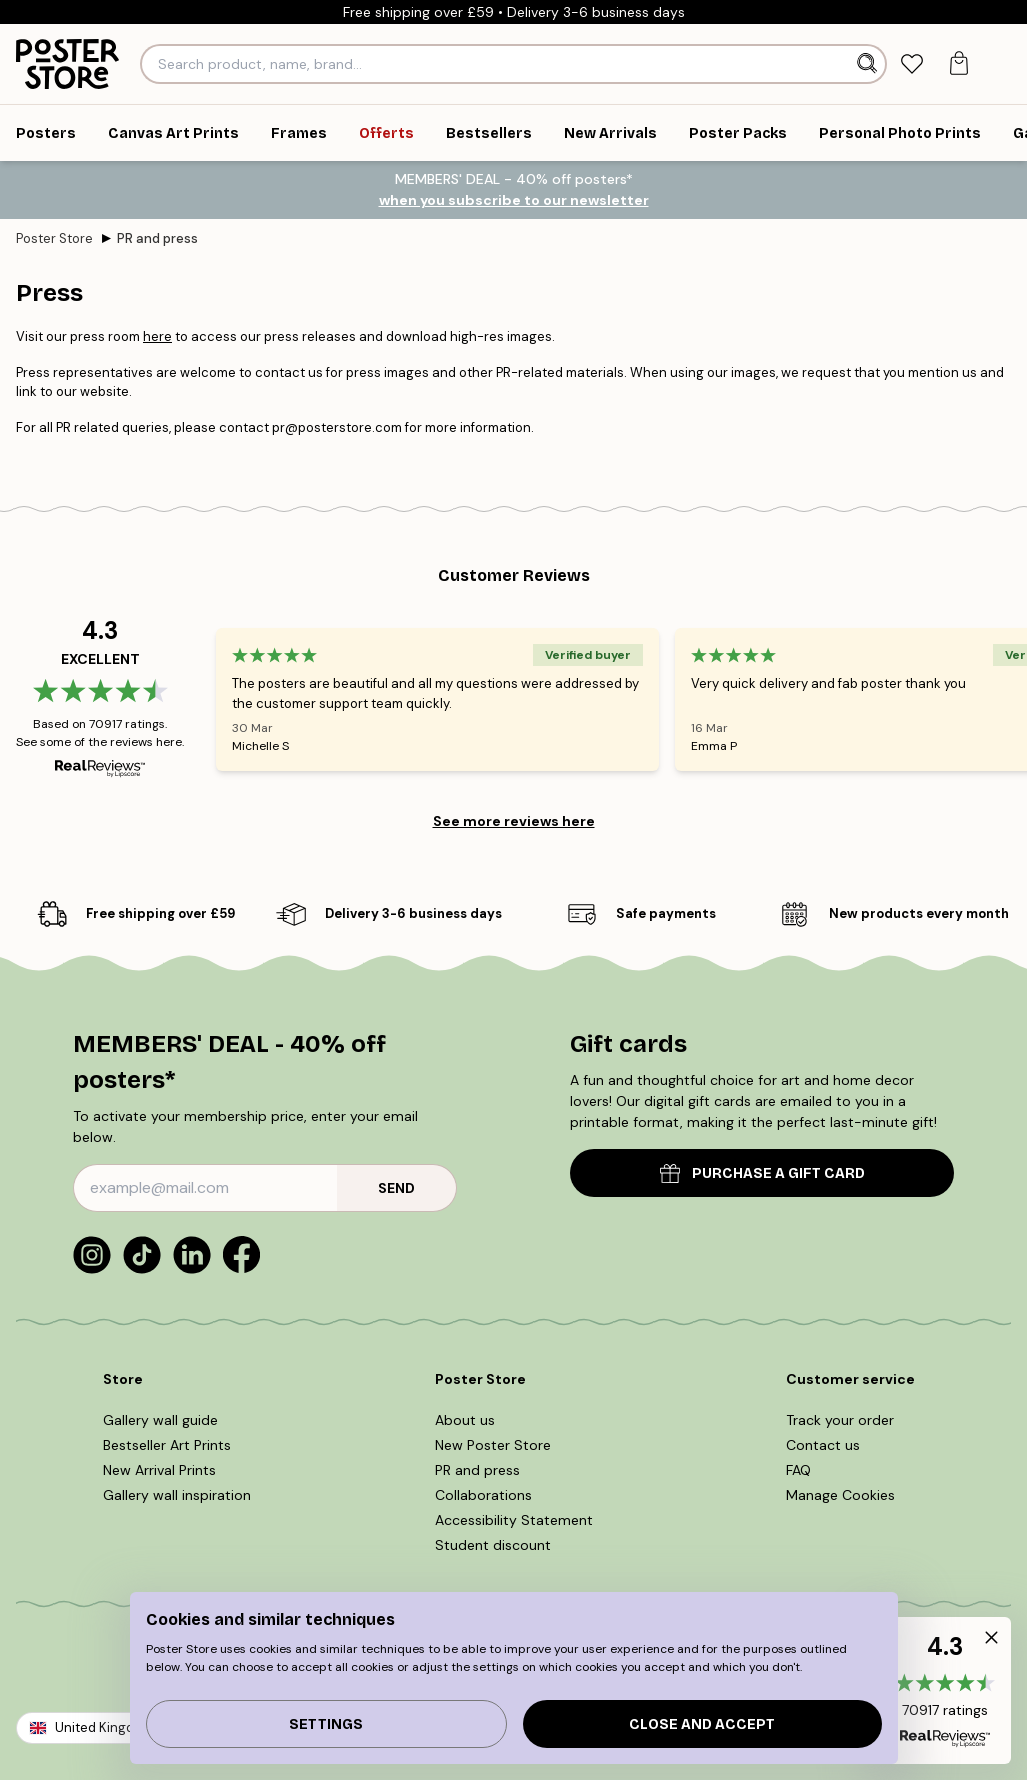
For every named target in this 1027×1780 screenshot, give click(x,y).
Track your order (840, 1420)
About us (465, 1420)
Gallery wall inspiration (177, 1495)
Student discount (493, 1545)
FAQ (798, 1470)
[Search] (869, 64)
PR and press (157, 238)
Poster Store (54, 238)
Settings (326, 1724)
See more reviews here (514, 821)
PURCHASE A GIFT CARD (762, 1173)
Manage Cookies (840, 1495)
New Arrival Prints (159, 1470)
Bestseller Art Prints (167, 1445)
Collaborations (483, 1495)
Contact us (823, 1445)
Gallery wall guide (160, 1420)
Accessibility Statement (514, 1520)
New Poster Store (493, 1445)
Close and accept (702, 1724)
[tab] (911, 64)
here (157, 336)
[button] (945, 1690)
